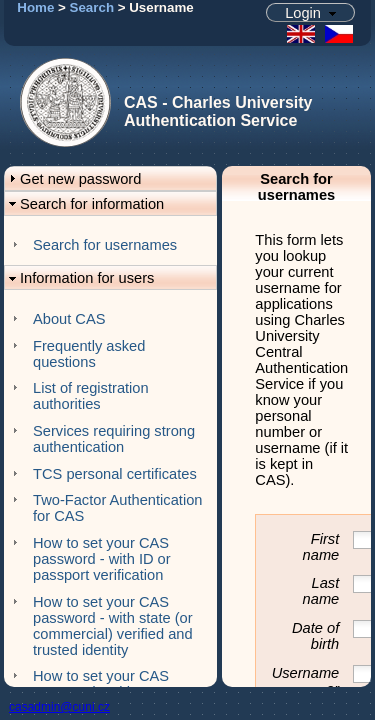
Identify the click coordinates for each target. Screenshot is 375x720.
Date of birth (315, 636)
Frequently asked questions (89, 354)
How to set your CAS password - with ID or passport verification (102, 559)
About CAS (69, 319)
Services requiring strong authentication (114, 439)
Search (92, 7)
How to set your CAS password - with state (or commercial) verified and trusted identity (113, 626)
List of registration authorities (91, 396)
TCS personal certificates (115, 474)
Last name (321, 591)
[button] (311, 12)
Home (35, 7)
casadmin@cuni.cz (59, 707)
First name (321, 547)
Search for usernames (105, 245)
